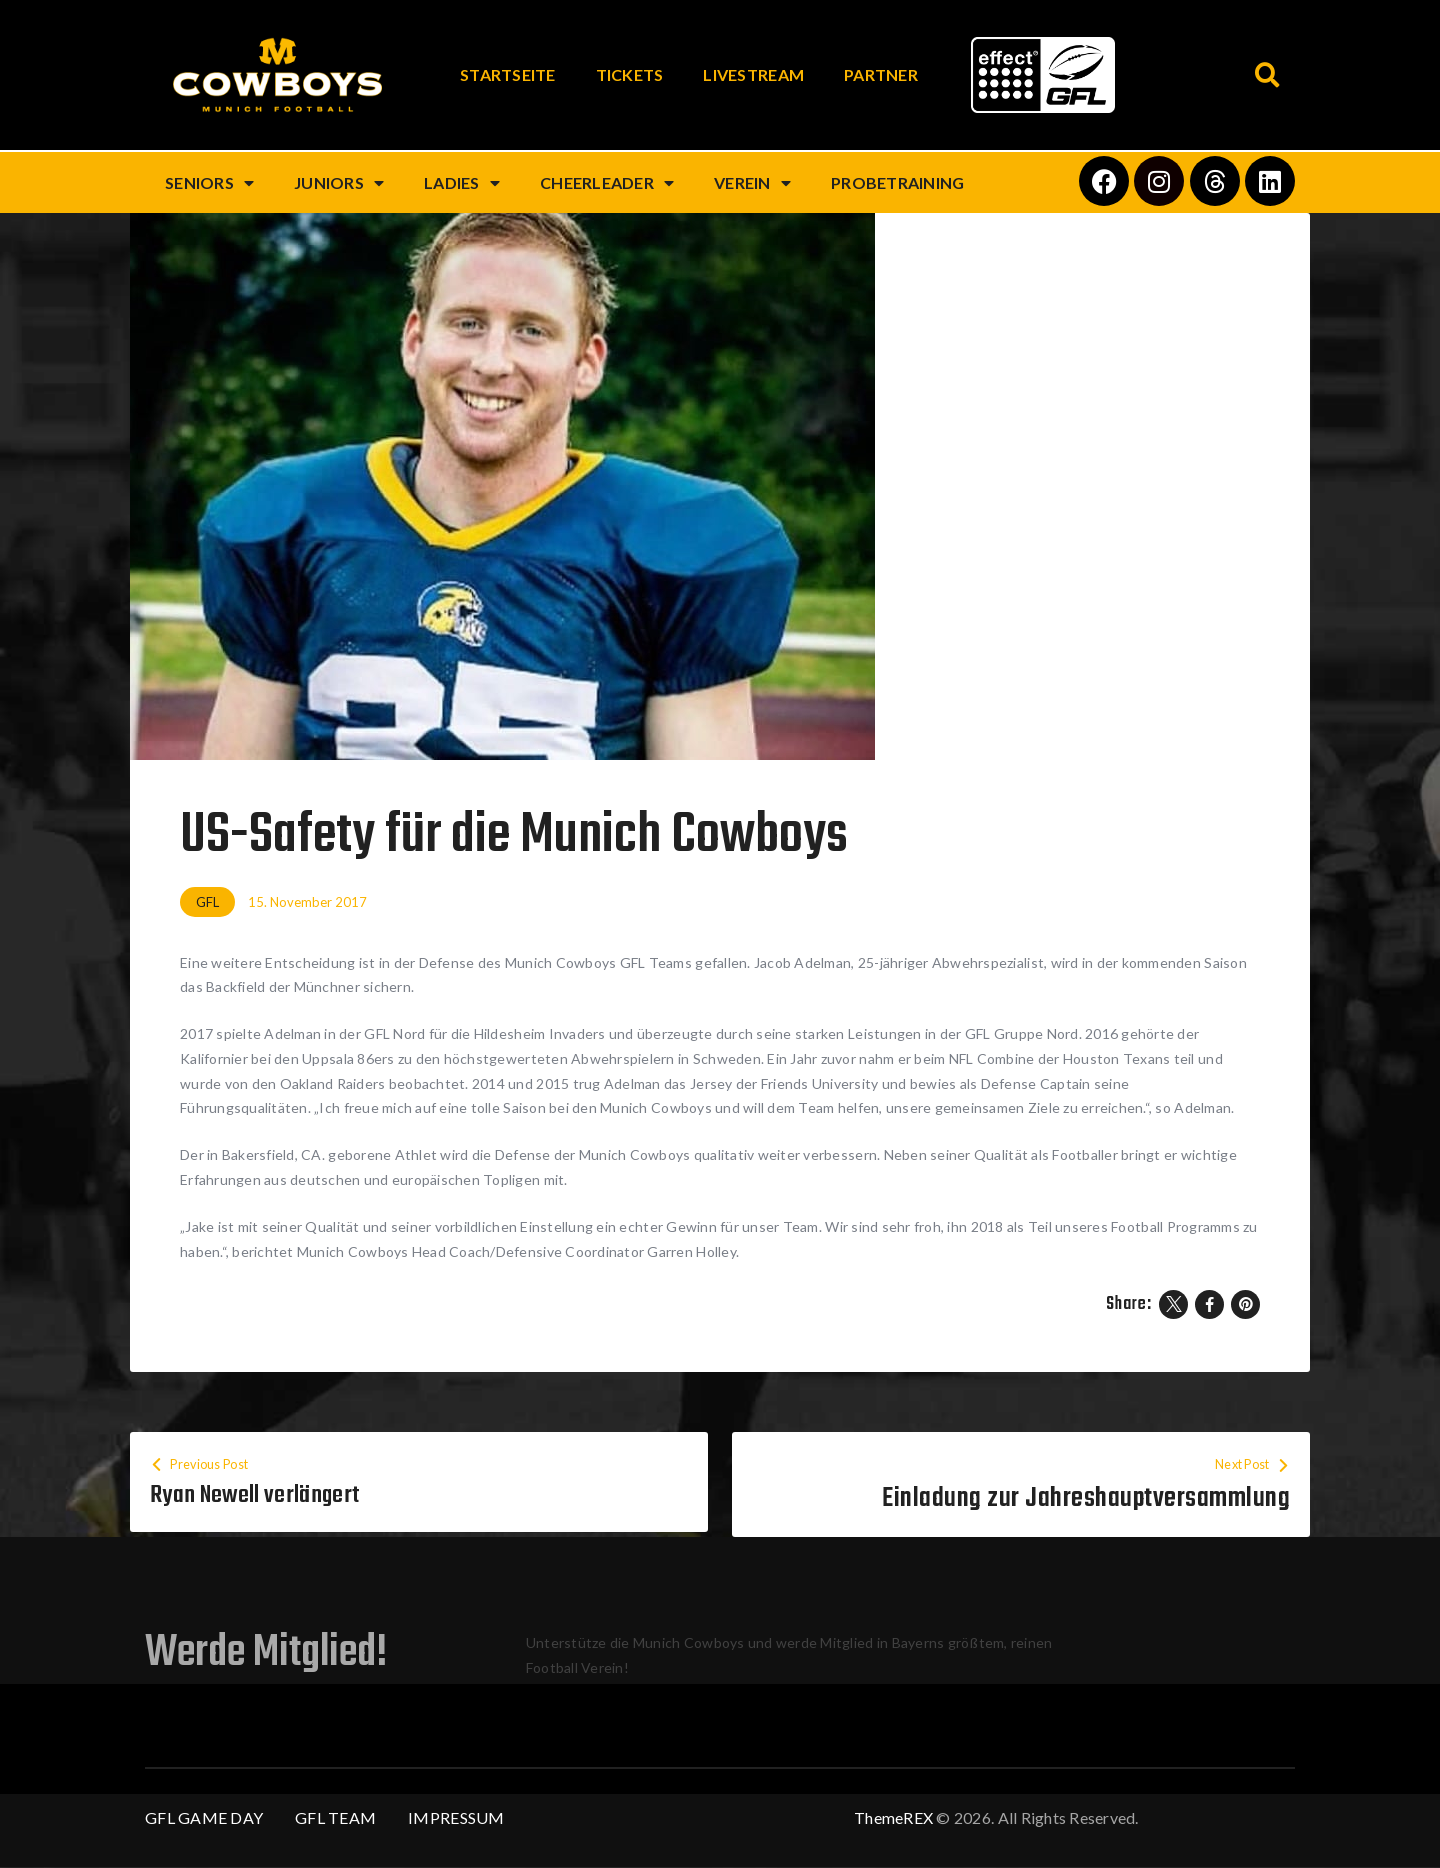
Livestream (753, 74)
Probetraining (897, 182)
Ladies (462, 183)
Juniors (339, 183)
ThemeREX (893, 1818)
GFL (207, 902)
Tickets (630, 74)
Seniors (209, 183)
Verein (752, 183)
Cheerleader (607, 183)
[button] (1267, 75)
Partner (881, 74)
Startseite (508, 74)
